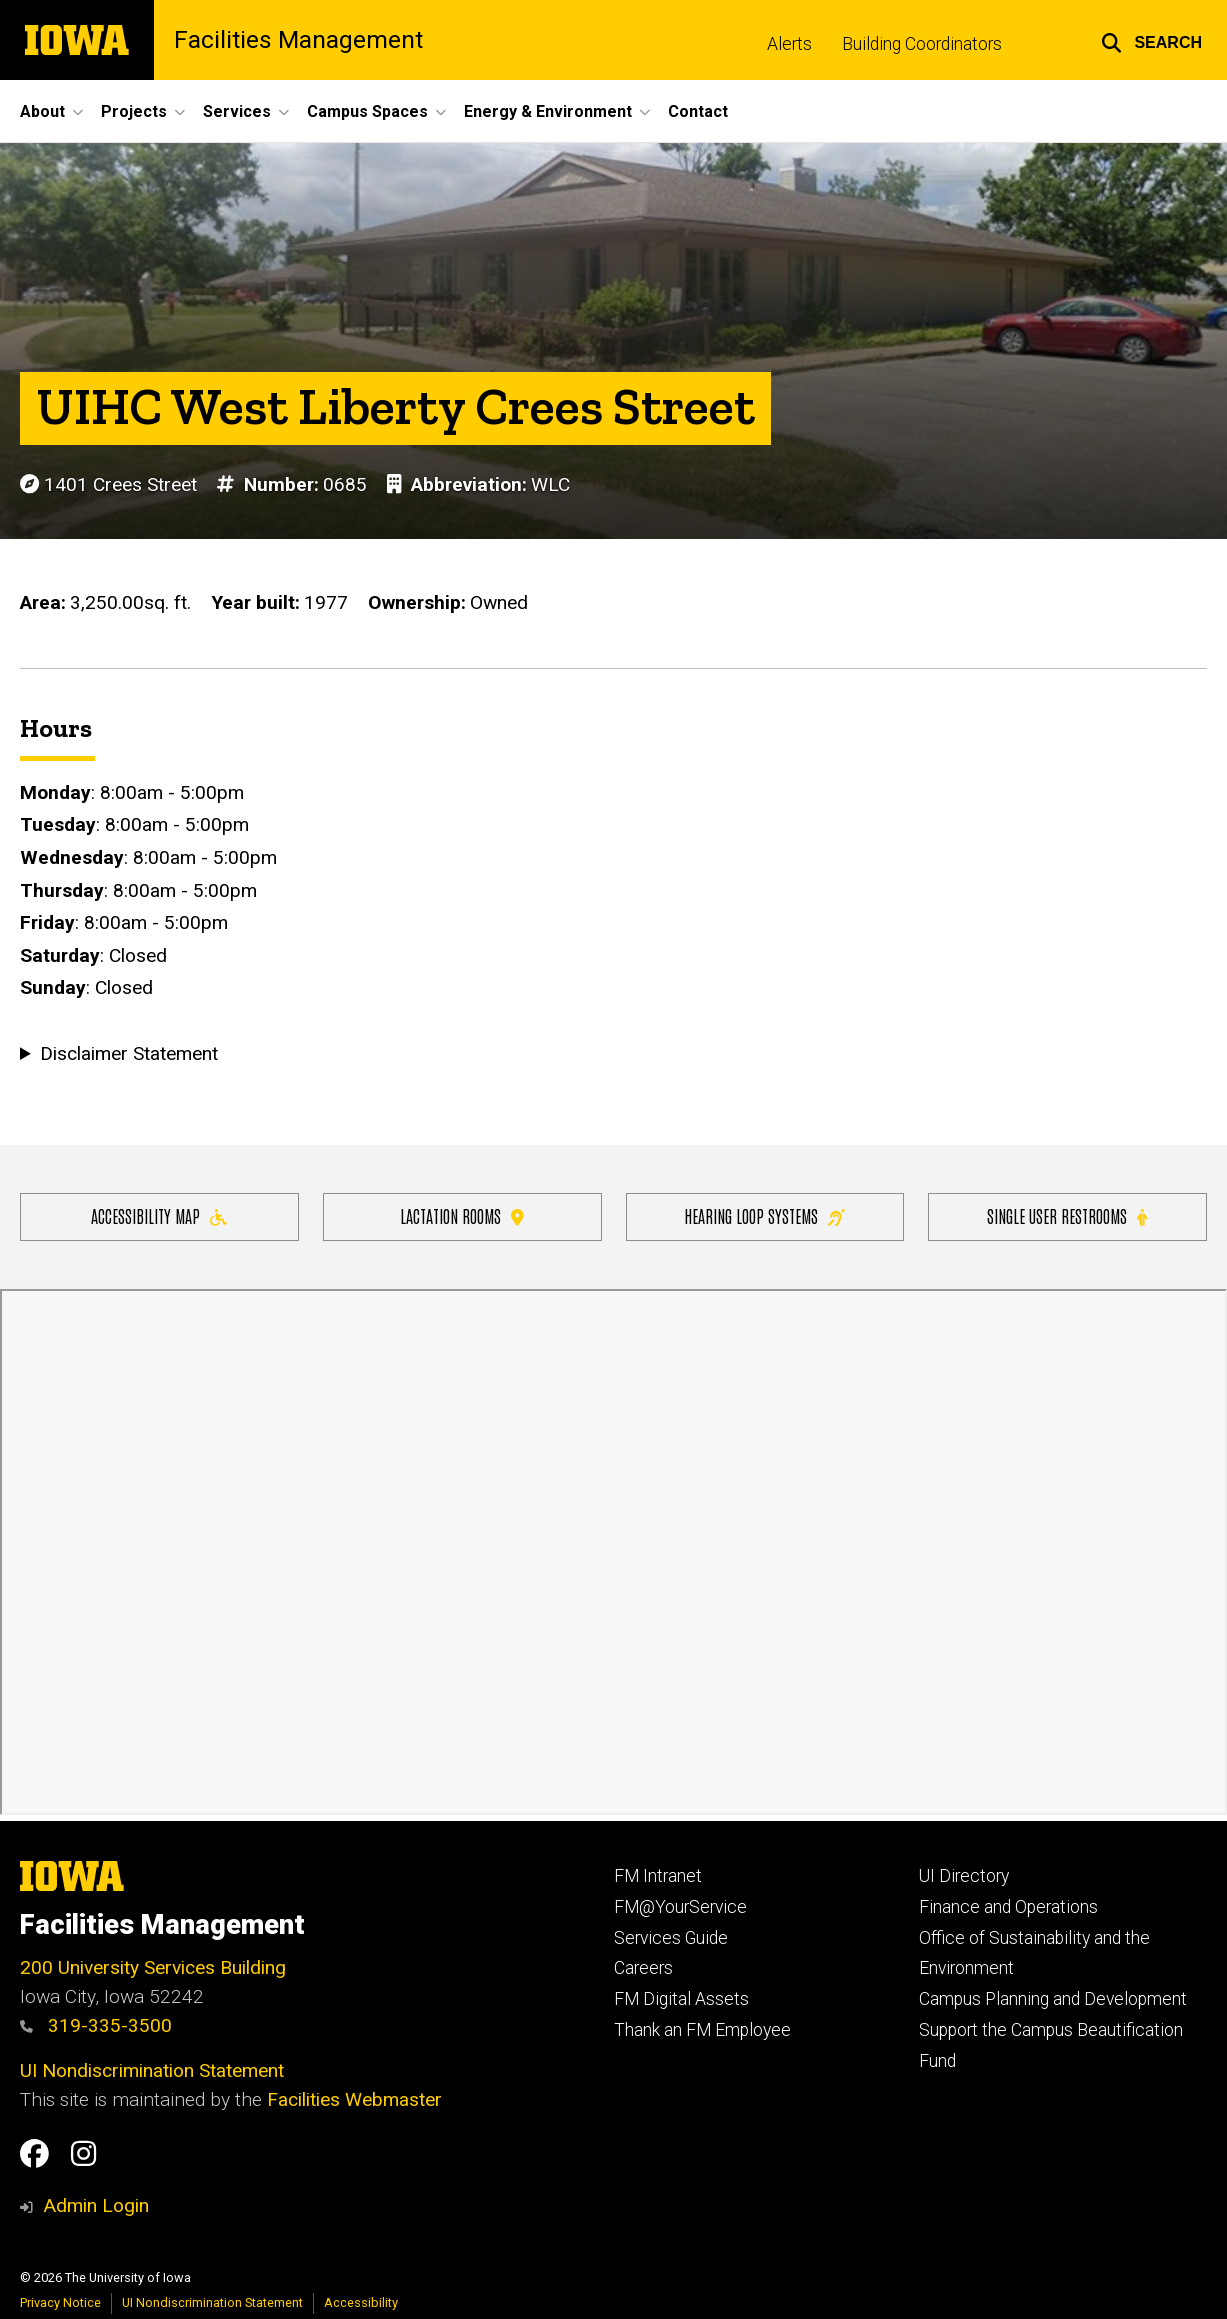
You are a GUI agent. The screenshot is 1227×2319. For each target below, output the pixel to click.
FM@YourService (680, 1907)
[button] (1151, 40)
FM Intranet (658, 1876)
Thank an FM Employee (702, 2030)
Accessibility (361, 2302)
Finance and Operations (1008, 1907)
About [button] (42, 111)
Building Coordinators (922, 44)
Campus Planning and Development (1053, 1999)
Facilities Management (298, 40)
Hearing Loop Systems (764, 1215)
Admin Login (96, 2205)
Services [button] (237, 111)
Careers (643, 1968)
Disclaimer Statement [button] (129, 1053)
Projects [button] (134, 111)
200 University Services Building (153, 1967)
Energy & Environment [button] (548, 111)
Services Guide (671, 1938)
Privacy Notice (60, 2302)
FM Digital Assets (681, 1999)
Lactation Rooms (462, 1215)
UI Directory (964, 1876)
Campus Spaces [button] (367, 111)
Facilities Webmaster (354, 2099)
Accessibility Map (159, 1215)
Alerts (789, 44)
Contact (698, 111)
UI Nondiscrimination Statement (152, 2070)
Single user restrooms (1067, 1215)
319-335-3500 (96, 2025)
